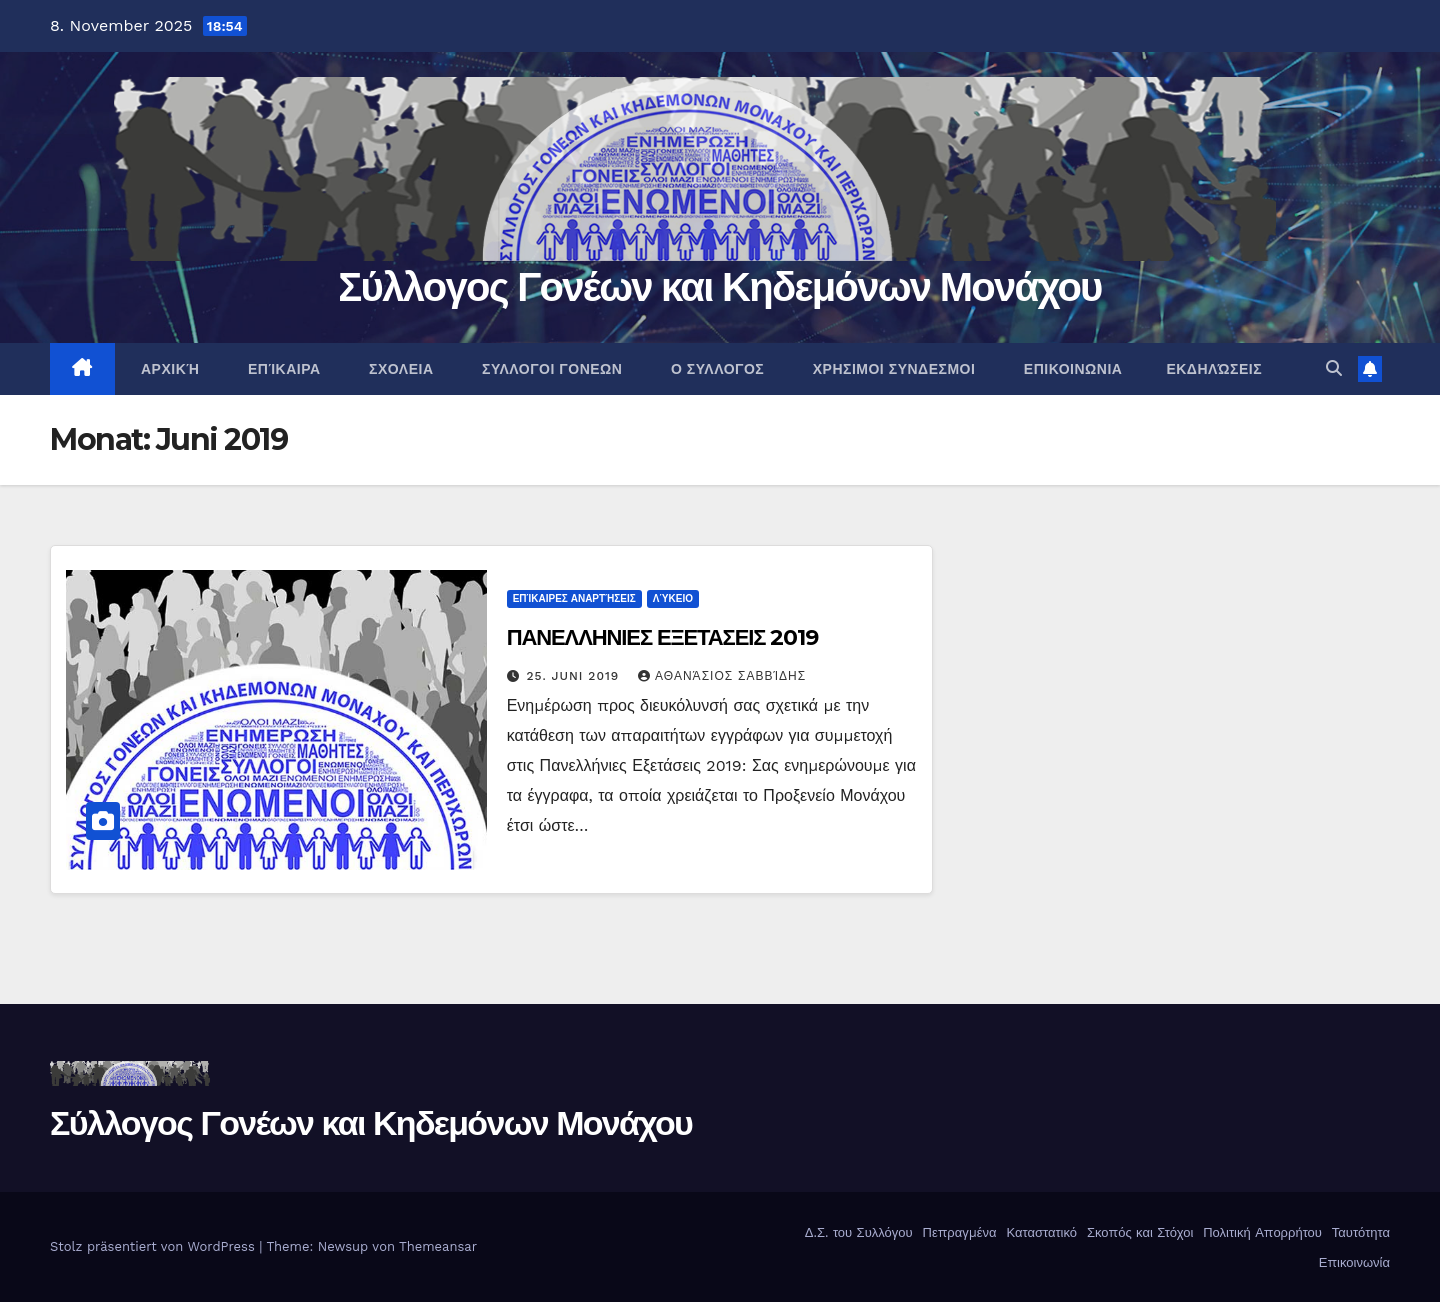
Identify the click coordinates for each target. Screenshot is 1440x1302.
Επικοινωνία (1352, 1262)
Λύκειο (673, 598)
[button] (1334, 368)
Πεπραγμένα (957, 1232)
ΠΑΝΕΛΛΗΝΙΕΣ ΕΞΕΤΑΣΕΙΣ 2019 (662, 637)
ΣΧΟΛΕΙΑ (399, 369)
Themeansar (438, 1246)
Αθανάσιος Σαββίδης (722, 676)
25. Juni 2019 (576, 676)
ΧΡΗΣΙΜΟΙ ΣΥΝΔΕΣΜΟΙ (891, 369)
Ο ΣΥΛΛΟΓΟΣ (715, 369)
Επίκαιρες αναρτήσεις (574, 598)
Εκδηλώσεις (1214, 369)
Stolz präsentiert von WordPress (154, 1246)
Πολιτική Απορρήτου (1260, 1232)
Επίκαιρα (281, 369)
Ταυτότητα (1358, 1232)
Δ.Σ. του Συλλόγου (856, 1232)
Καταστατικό (1039, 1232)
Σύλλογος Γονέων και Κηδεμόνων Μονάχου (719, 286)
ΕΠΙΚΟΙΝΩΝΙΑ (1070, 369)
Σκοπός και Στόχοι (1138, 1232)
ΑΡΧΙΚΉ (168, 369)
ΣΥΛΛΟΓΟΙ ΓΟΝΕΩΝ (550, 369)
